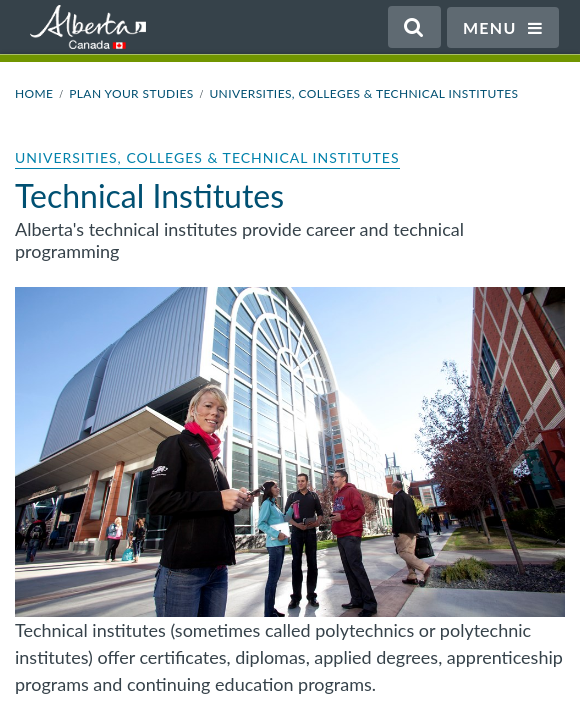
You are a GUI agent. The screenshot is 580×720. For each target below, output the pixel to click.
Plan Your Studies (131, 93)
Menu (503, 27)
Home (34, 93)
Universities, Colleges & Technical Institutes (363, 93)
